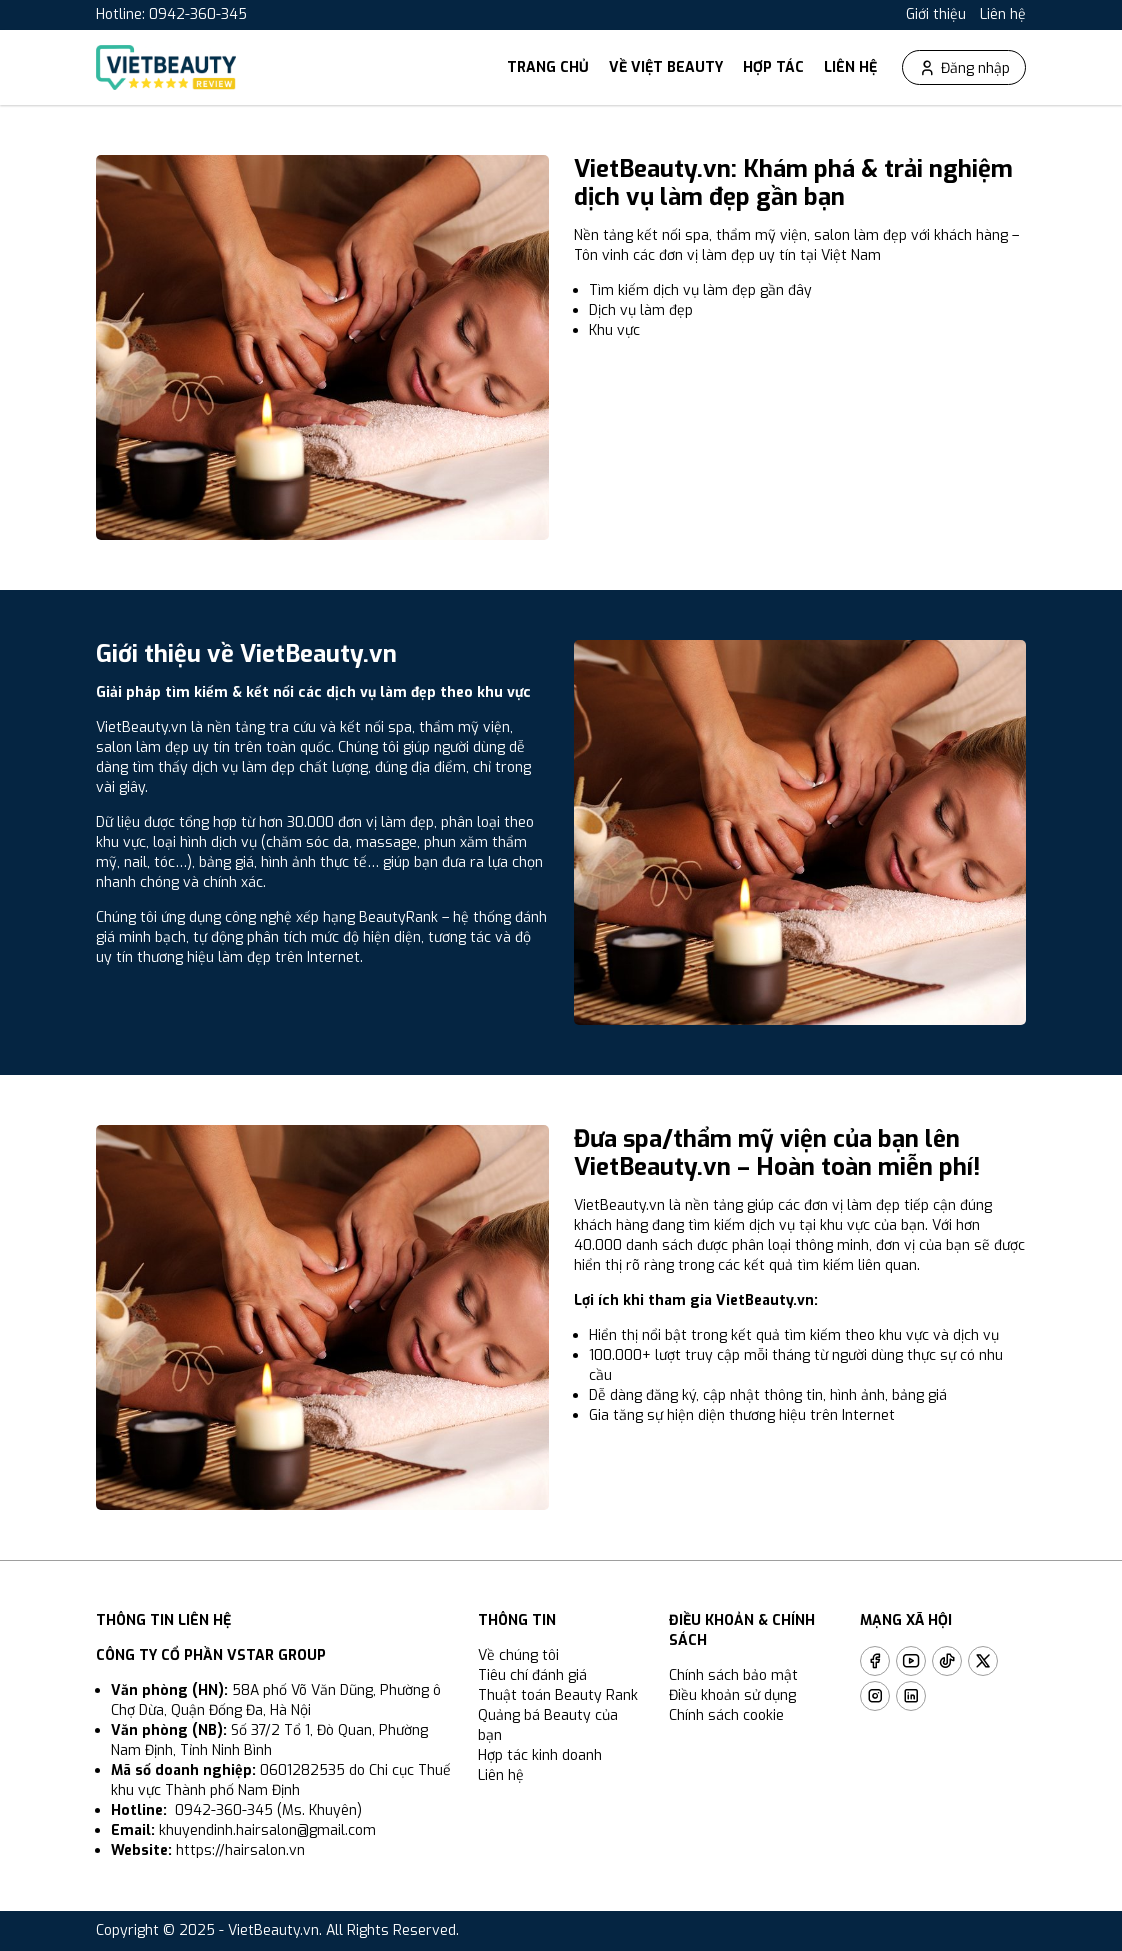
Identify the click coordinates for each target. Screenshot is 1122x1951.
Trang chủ (548, 67)
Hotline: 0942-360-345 (171, 14)
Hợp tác (773, 67)
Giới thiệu (936, 14)
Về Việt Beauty (666, 67)
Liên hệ (1003, 14)
